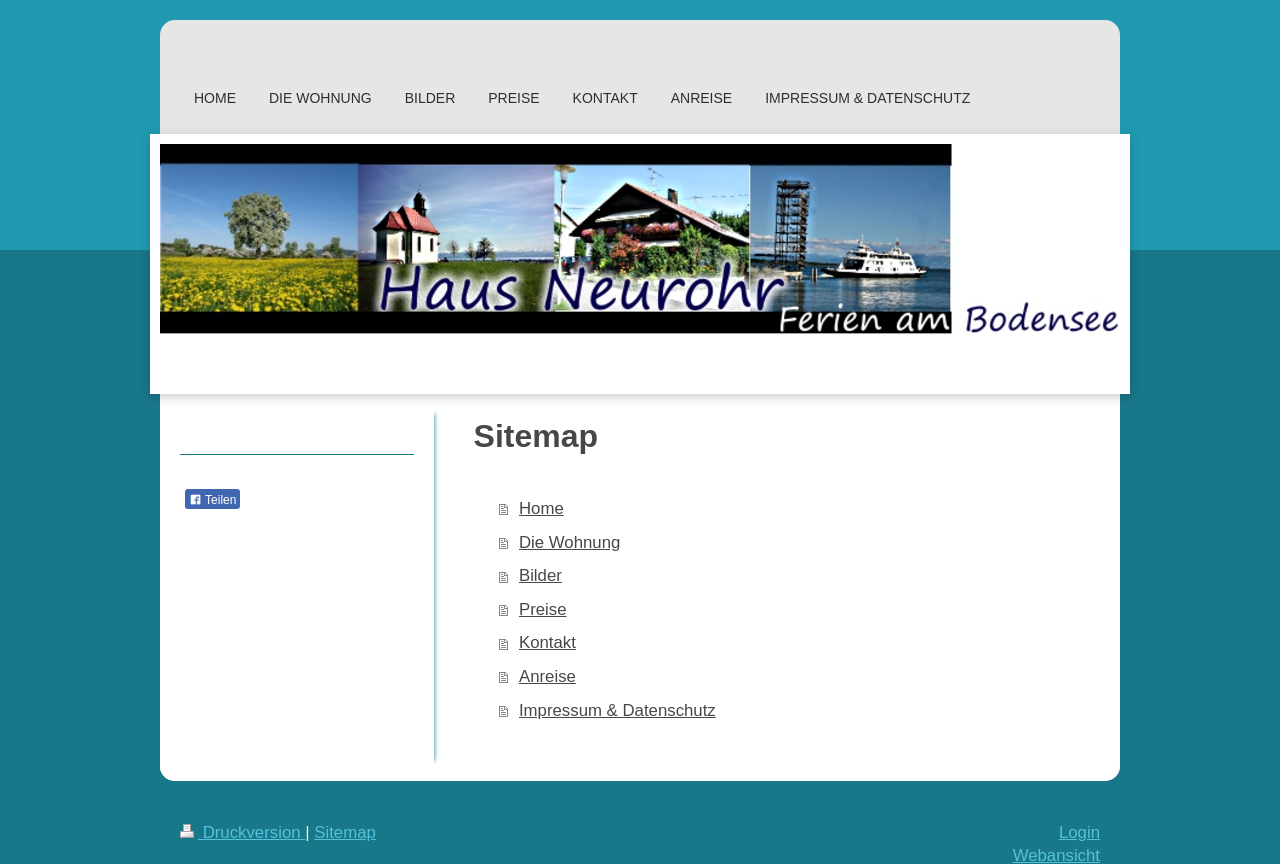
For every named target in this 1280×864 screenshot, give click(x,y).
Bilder (540, 575)
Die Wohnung (569, 542)
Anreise (547, 676)
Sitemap (345, 832)
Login (1079, 832)
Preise (543, 609)
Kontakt (547, 642)
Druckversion (242, 832)
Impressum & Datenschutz (617, 710)
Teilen (212, 500)
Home (541, 508)
